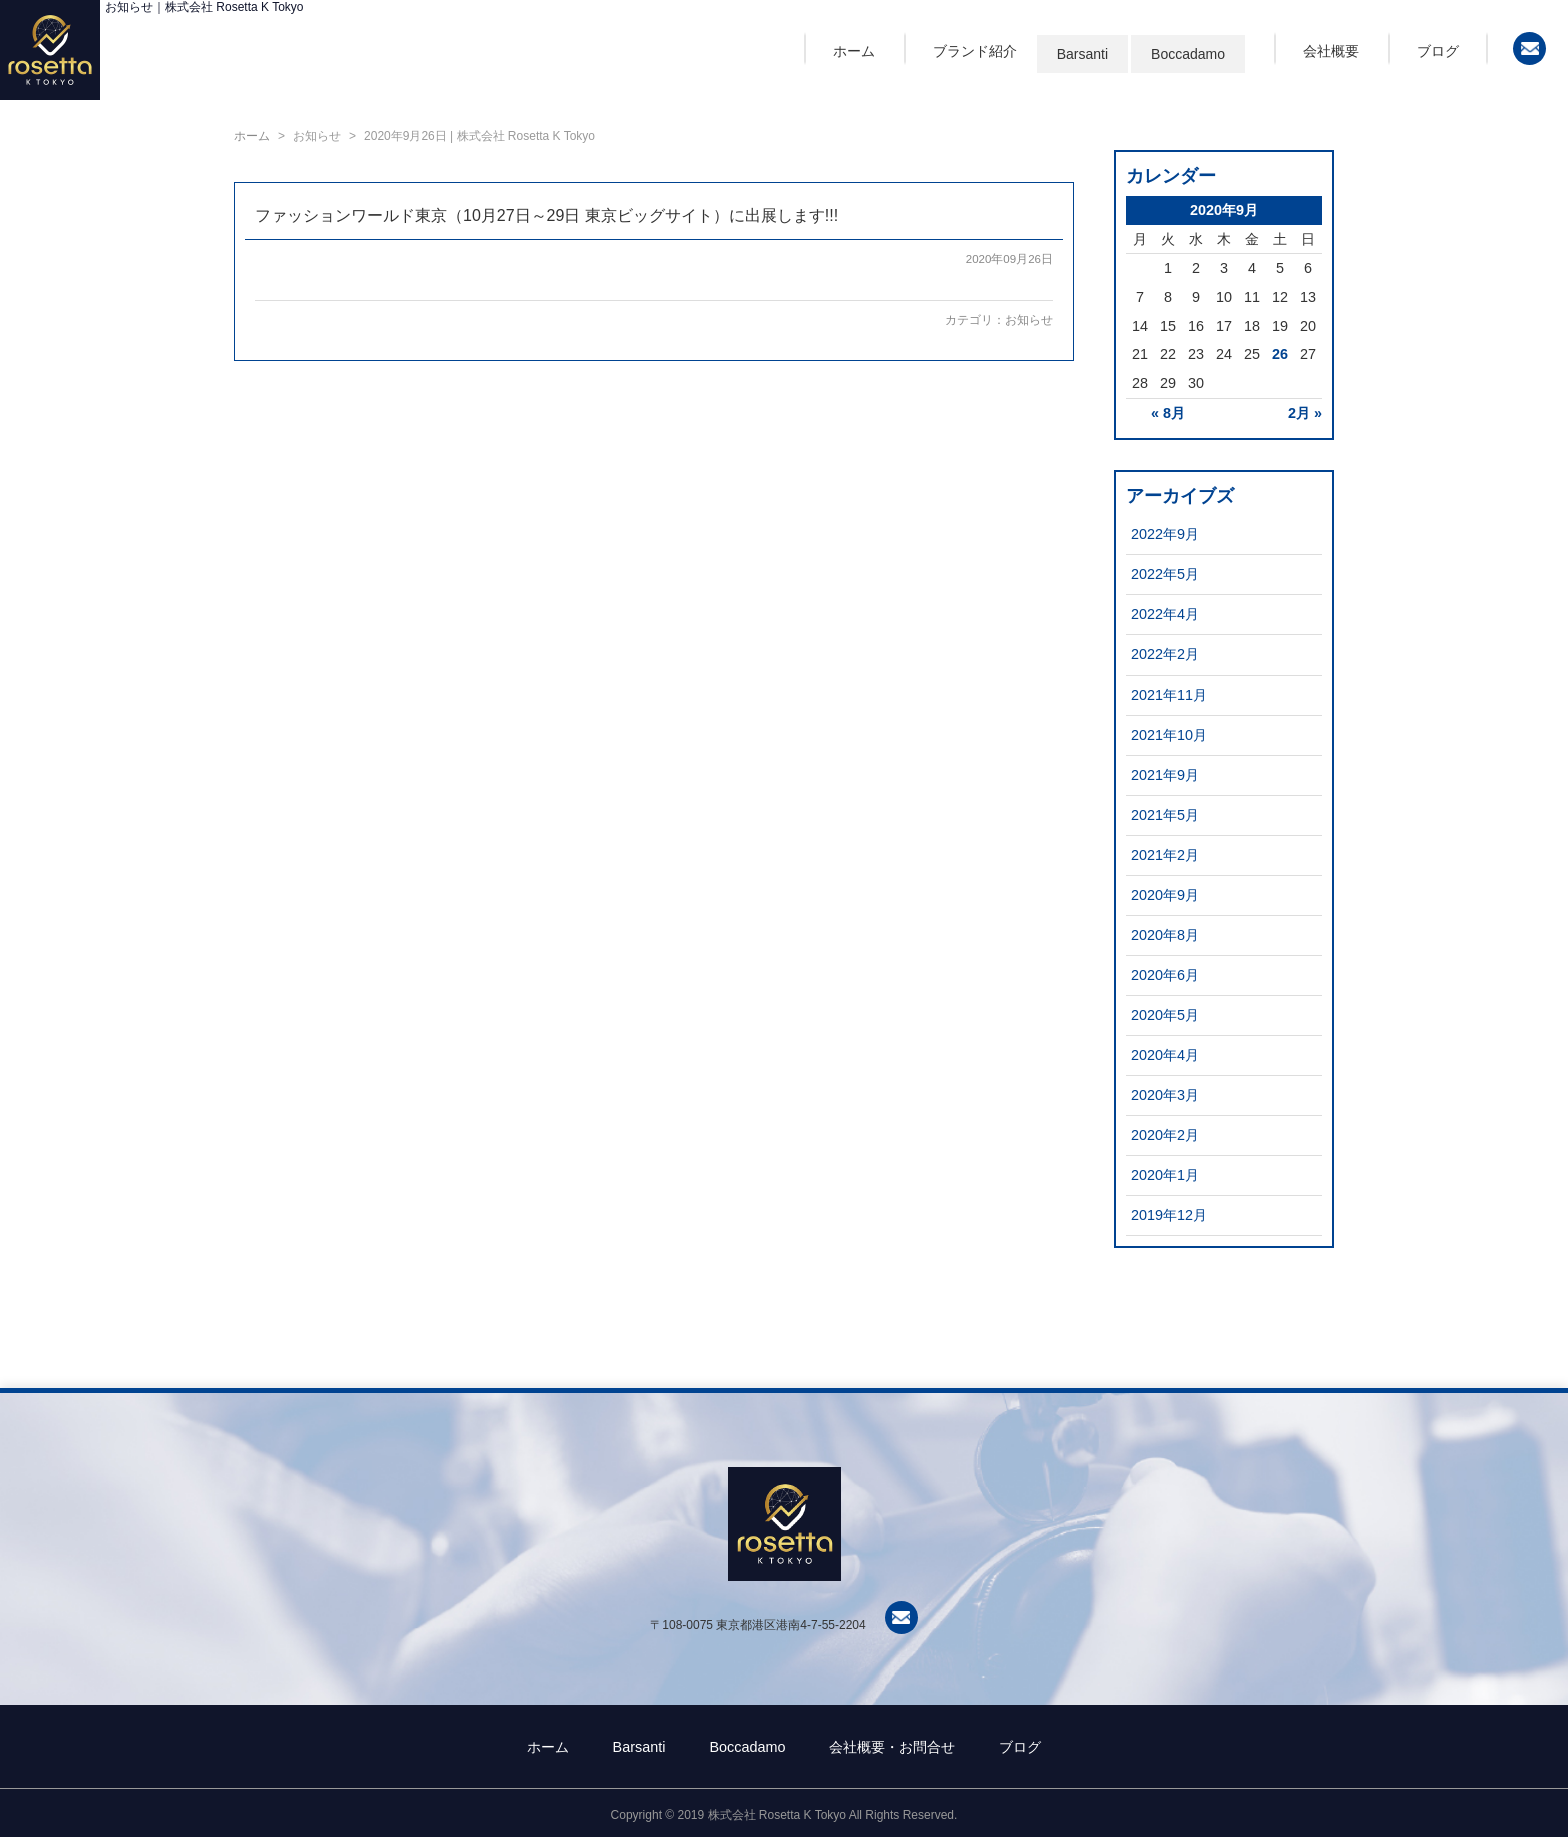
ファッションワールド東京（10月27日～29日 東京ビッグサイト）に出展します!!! (546, 215)
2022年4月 (1165, 614)
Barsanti (1082, 54)
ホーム (854, 51)
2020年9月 (1165, 895)
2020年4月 (1165, 1055)
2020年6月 (1165, 975)
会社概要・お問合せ (892, 1747)
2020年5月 (1165, 1015)
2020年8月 (1165, 935)
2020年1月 (1165, 1175)
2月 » (1305, 413)
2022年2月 (1165, 654)
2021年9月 (1165, 775)
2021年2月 (1165, 855)
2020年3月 (1165, 1095)
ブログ (1438, 51)
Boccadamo (1188, 54)
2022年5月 (1165, 574)
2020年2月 (1165, 1135)
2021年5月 (1165, 815)
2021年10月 (1169, 735)
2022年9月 (1165, 534)
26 (1280, 354)
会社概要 (1331, 51)
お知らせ (1029, 320)
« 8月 (1168, 413)
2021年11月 (1169, 695)
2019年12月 (1169, 1215)
